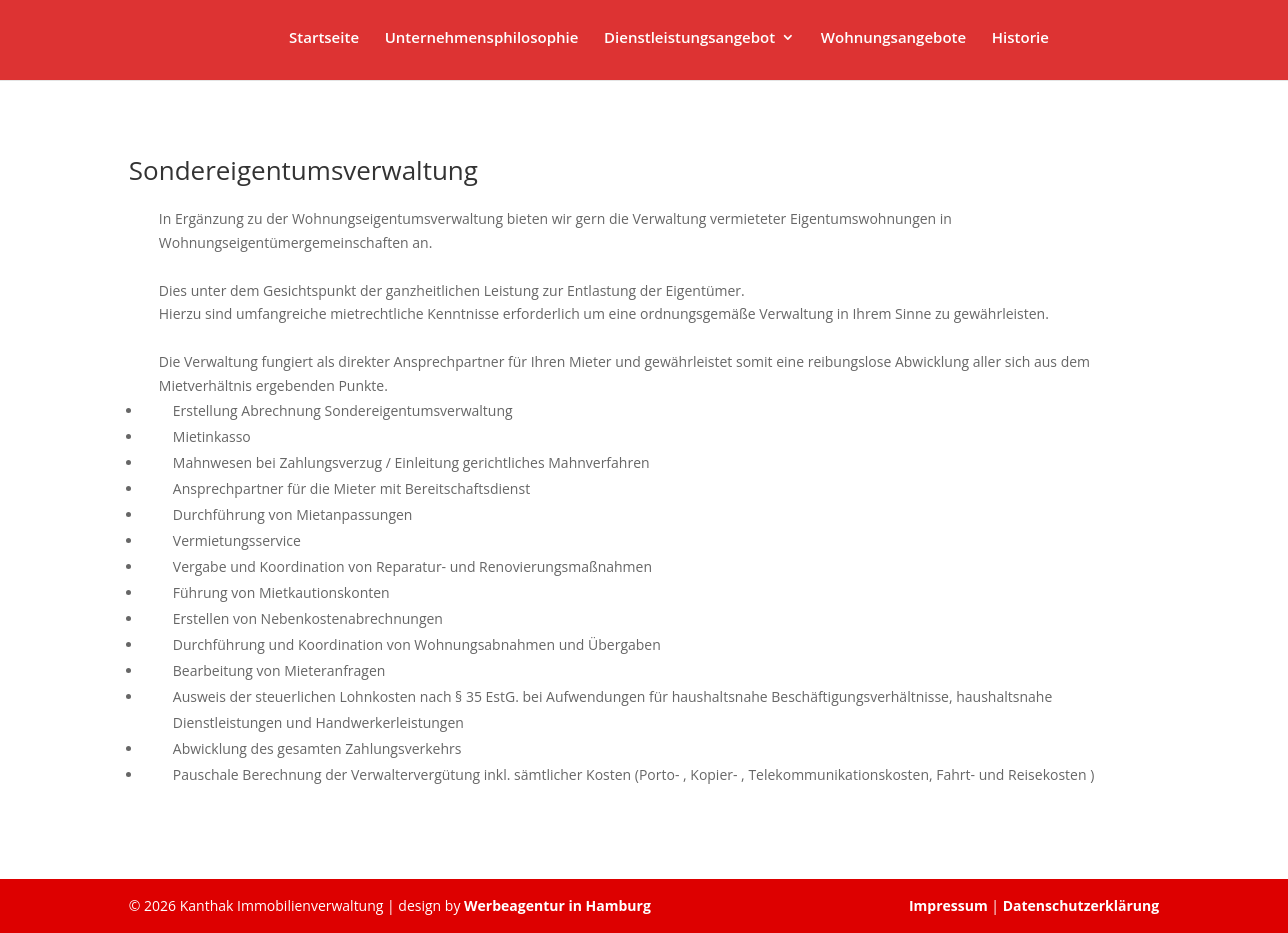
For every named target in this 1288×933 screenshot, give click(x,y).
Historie (1020, 38)
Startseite (324, 38)
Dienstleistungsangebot (689, 38)
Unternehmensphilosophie (482, 38)
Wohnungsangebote (893, 38)
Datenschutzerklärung (1081, 905)
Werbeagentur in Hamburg (557, 905)
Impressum (950, 905)
